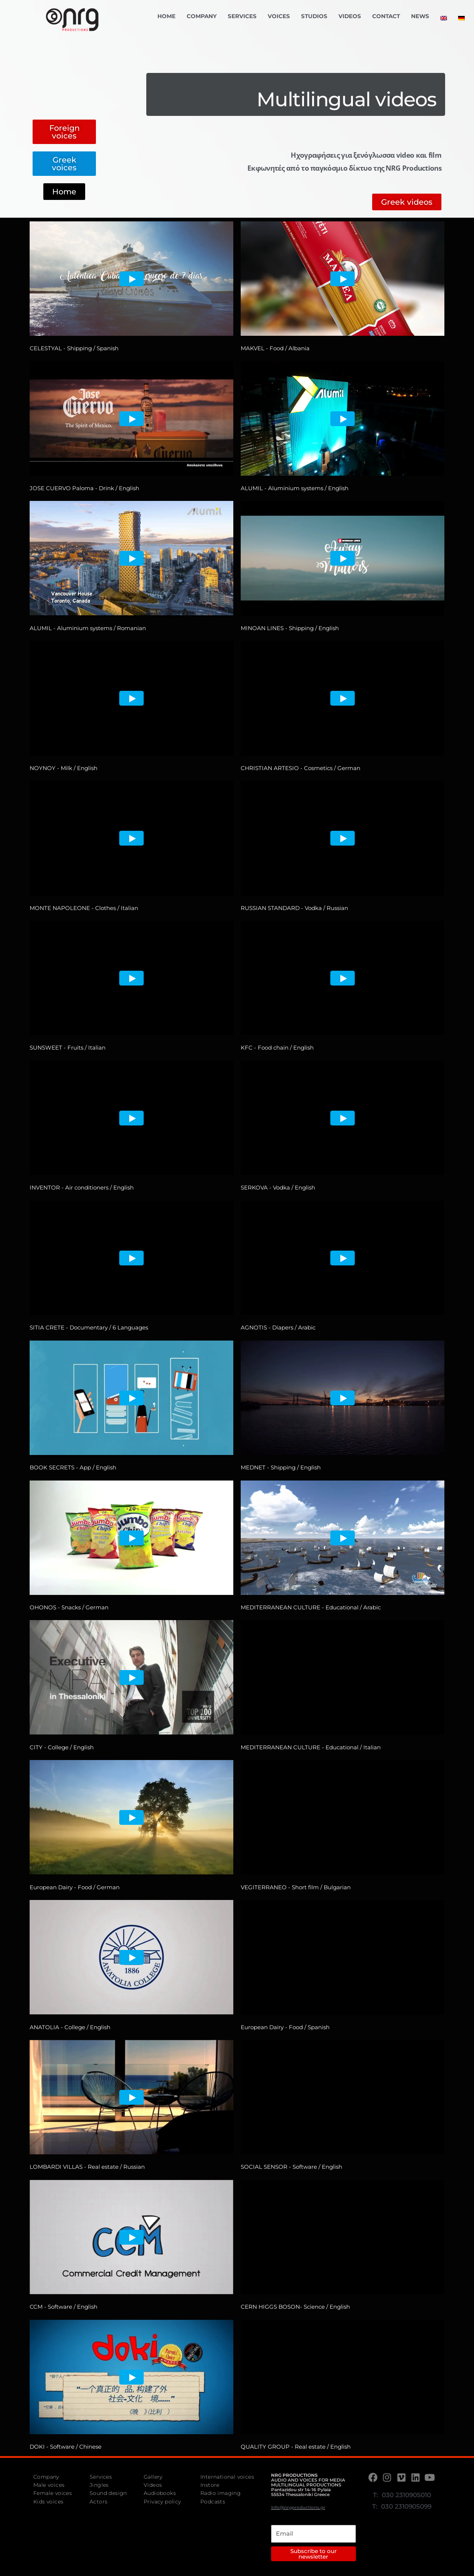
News (420, 16)
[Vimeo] (401, 2477)
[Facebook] (373, 2477)
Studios (314, 16)
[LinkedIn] (416, 2477)
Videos (349, 16)
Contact (386, 16)
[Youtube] (430, 2477)
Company (202, 16)
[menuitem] (444, 18)
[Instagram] (387, 2477)
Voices (279, 16)
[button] (64, 132)
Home (166, 16)
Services (242, 16)
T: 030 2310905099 (401, 2506)
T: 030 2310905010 (402, 2495)
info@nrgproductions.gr (298, 2507)
